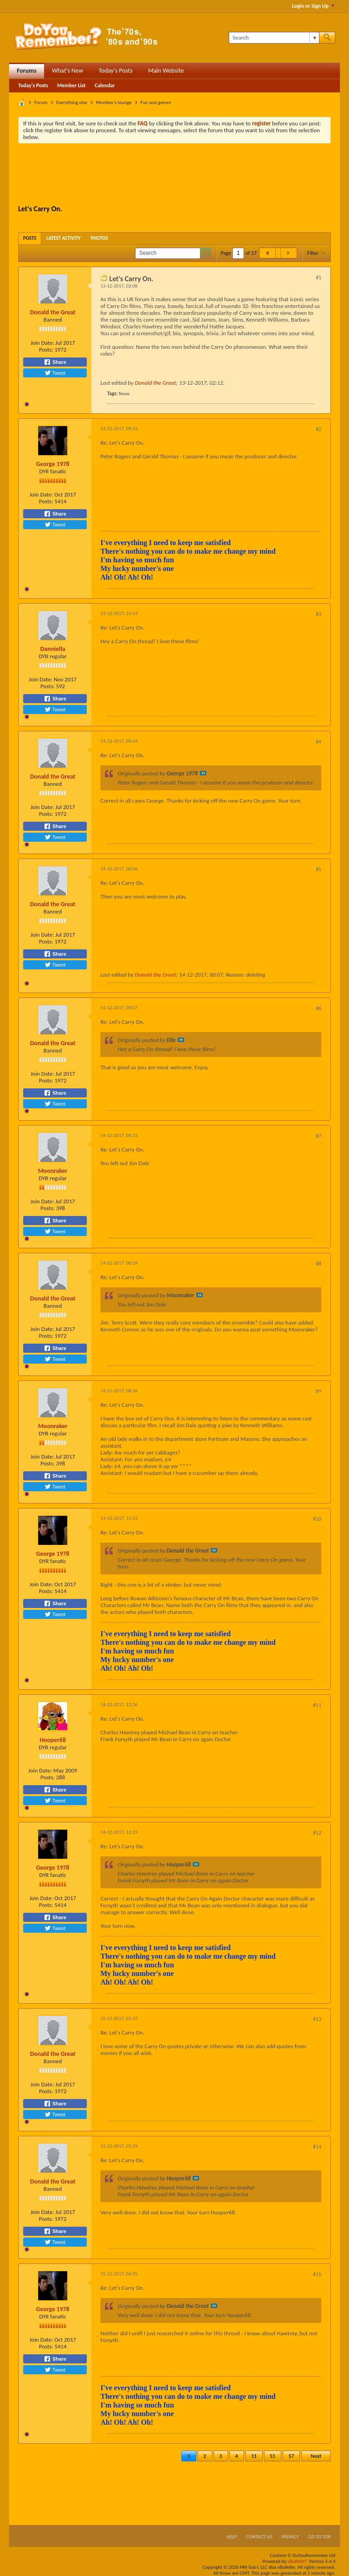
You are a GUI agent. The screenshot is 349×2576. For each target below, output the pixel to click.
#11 (317, 1705)
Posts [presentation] (29, 238)
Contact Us (259, 2537)
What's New (67, 70)
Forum (41, 102)
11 (254, 2456)
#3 (318, 614)
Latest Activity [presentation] (63, 238)
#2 (318, 429)
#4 (318, 742)
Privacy (290, 2537)
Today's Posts (116, 70)
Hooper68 (53, 1740)
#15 (317, 2274)
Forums (26, 70)
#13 (317, 2019)
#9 (318, 1391)
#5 (318, 869)
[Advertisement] (183, 175)
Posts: (46, 349)
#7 (318, 1136)
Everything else (71, 102)
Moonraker (53, 1171)
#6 (318, 1008)
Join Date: (42, 342)
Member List (71, 85)
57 (291, 2456)
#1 (318, 277)
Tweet (55, 373)
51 (272, 2456)
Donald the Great (52, 312)
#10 (317, 1519)
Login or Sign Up (313, 6)
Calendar (105, 85)
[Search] (274, 38)
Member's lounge (113, 102)
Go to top (319, 2537)
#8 (318, 1264)
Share (55, 362)
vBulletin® (298, 2561)
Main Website (166, 70)
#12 (317, 1833)
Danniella (52, 649)
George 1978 (52, 464)
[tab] (29, 238)
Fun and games (155, 102)
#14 (317, 2147)
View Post (203, 773)
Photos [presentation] (99, 238)
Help (231, 2537)
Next (316, 2456)
